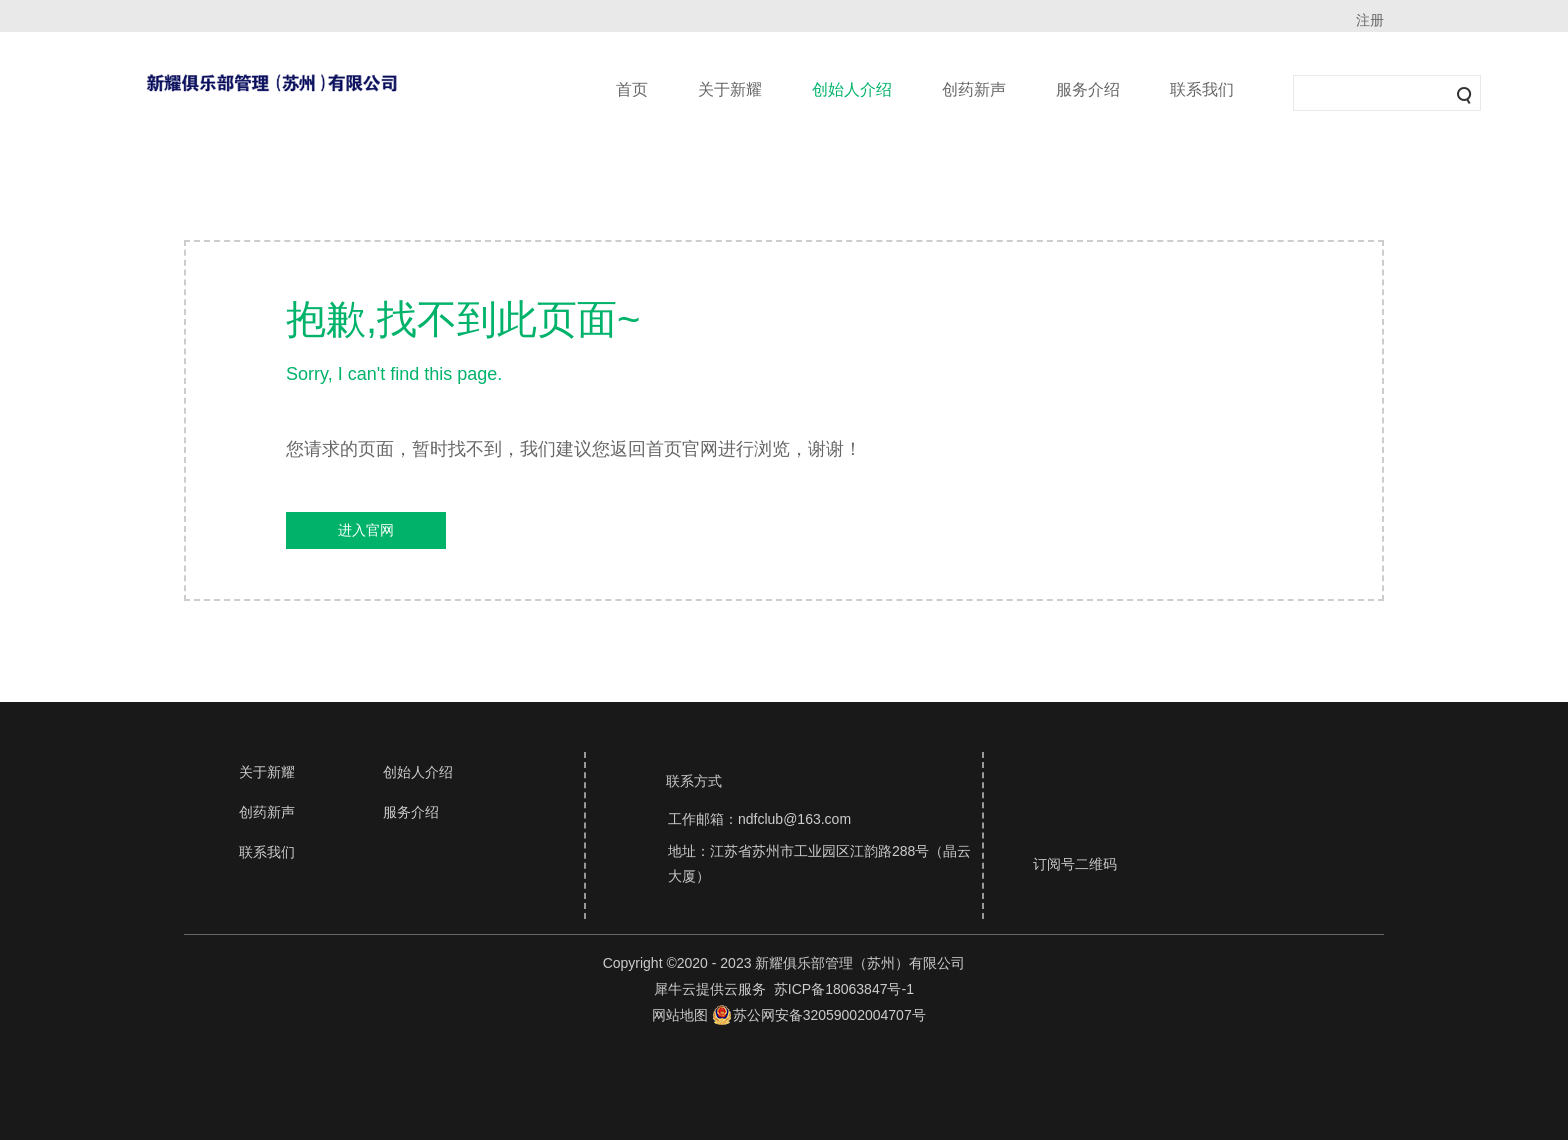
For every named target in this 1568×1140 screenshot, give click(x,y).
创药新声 (974, 89)
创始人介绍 (852, 89)
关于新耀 (730, 89)
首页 (632, 89)
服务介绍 (1088, 89)
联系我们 (1202, 89)
